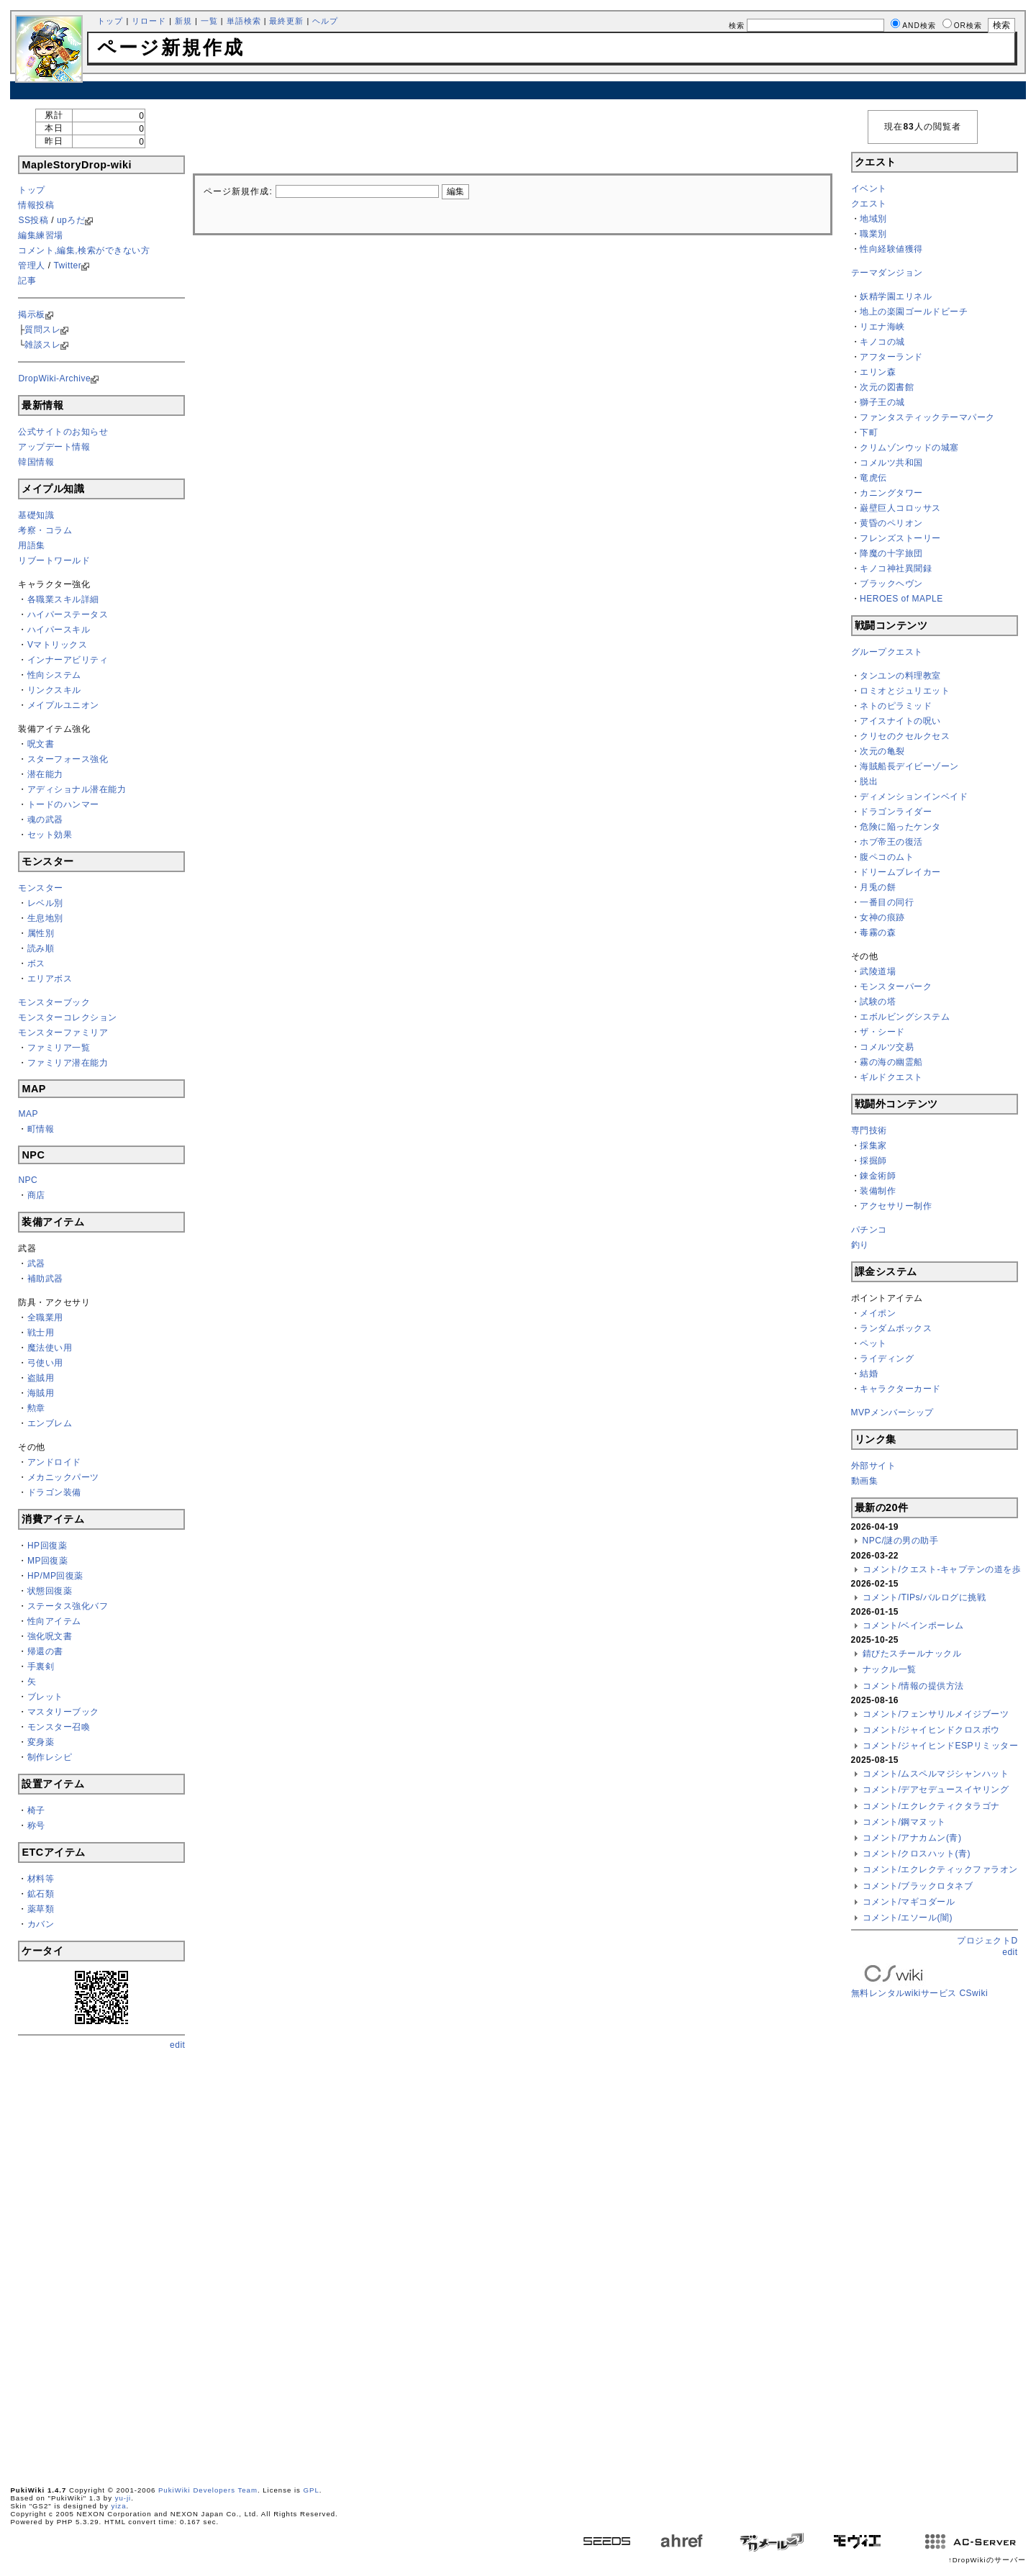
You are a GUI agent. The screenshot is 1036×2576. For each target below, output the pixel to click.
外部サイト (873, 1466)
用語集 (31, 545)
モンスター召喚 (59, 1727)
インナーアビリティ (68, 660)
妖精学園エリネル (896, 296)
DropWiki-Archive (54, 378)
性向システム (54, 675)
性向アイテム (54, 1621)
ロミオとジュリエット (905, 691)
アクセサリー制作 (896, 1206)
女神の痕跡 (882, 917)
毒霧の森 (878, 933)
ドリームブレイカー (900, 872)
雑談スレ (42, 345)
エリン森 (878, 372)
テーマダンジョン (887, 273)
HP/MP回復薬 (55, 1576)
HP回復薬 (47, 1546)
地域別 (873, 219)
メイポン (878, 1313)
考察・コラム (45, 530)
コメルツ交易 (887, 1047)
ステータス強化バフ (68, 1606)
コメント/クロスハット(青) (917, 1854)
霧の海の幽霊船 (891, 1062)
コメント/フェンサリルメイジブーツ (936, 1714)
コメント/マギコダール (909, 1902)
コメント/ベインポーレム (913, 1625)
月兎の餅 (878, 887)
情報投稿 (36, 205)
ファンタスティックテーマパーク (927, 417)
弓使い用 (45, 1363)
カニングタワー (891, 493)
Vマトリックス (57, 645)
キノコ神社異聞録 (896, 568)
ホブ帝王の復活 (891, 842)
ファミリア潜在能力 (68, 1063)
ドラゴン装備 (54, 1492)
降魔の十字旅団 (891, 553)
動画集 (864, 1481)
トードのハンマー (63, 804)
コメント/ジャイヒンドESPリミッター (941, 1746)
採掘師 (873, 1161)
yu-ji (123, 2498)
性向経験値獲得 (891, 249)
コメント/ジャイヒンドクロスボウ (931, 1730)
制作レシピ (50, 1757)
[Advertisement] (518, 90)
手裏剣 (41, 1666)
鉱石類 (41, 1894)
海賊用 (41, 1393)
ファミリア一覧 (59, 1048)
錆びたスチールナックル (912, 1653)
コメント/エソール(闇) (908, 1918)
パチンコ (869, 1230)
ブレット (45, 1697)
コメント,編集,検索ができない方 (84, 250)
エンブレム (50, 1423)
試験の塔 (878, 1002)
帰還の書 (45, 1651)
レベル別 (45, 903)
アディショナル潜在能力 (77, 789)
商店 (36, 1195)
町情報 (41, 1129)
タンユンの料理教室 (900, 676)
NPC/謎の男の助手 (901, 1541)
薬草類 (41, 1909)
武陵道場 (878, 971)
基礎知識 (36, 515)
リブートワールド (54, 560)
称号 (36, 1825)
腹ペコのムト (887, 857)
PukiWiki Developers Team (208, 2490)
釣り (860, 1245)
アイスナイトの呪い (900, 721)
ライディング (887, 1358)
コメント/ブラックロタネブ (918, 1886)
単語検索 (244, 21)
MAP (28, 1114)
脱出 (869, 781)
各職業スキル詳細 (63, 599)
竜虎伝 (873, 478)
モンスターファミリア (63, 1033)
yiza (118, 2506)
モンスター (40, 888)
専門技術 (869, 1130)
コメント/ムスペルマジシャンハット (936, 1774)
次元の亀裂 (882, 751)
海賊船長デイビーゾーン (909, 766)
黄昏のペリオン (891, 523)
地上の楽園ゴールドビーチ (914, 312)
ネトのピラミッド (896, 706)
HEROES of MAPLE (901, 599)
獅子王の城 (882, 402)
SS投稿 (33, 220)
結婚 (869, 1374)
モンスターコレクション (67, 1017)
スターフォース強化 (68, 759)
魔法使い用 (50, 1348)
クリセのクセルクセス (905, 736)
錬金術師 (878, 1176)
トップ (110, 21)
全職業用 (45, 1317)
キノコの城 (882, 342)
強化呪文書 (50, 1636)
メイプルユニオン (63, 705)
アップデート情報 (54, 447)
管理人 (31, 265)
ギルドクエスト (891, 1077)
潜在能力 (45, 774)
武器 (36, 1263)
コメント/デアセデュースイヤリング (936, 1789)
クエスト (869, 204)
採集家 (873, 1145)
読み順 (41, 948)
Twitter (67, 265)
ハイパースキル (59, 630)
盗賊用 (41, 1378)
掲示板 (31, 314)
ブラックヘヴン (891, 584)
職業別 (873, 234)
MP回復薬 (47, 1561)
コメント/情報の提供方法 (913, 1686)
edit (177, 2045)
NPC (27, 1180)
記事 (27, 281)
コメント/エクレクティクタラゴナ (931, 1806)
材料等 (41, 1879)
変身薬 (41, 1742)
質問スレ (42, 330)
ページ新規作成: (238, 191)
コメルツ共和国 (891, 463)
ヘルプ (325, 21)
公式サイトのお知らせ (63, 432)
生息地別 (45, 918)
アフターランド (891, 357)
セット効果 (50, 835)
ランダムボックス (896, 1328)
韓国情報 (36, 462)
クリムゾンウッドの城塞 (909, 448)
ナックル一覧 (890, 1669)
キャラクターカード (900, 1389)
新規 (183, 21)
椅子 (36, 1810)
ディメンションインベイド (914, 797)
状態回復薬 (50, 1591)
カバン (41, 1924)
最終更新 (286, 21)
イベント (869, 188)
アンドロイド (54, 1462)
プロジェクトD (987, 1941)
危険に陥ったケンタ (900, 827)
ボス (36, 963)
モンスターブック (54, 1002)
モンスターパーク (896, 986)
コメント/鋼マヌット (904, 1822)
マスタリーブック (63, 1712)
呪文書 (41, 744)
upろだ (71, 220)
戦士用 (41, 1333)
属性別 (41, 933)
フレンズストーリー (900, 538)
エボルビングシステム (905, 1017)
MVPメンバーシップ (892, 1412)
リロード (149, 21)
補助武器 (45, 1279)
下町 (869, 432)
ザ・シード (882, 1032)
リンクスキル (54, 690)
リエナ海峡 (882, 327)
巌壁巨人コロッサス (900, 508)
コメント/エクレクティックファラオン (940, 1869)
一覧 (209, 21)
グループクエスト (887, 652)
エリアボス (50, 979)
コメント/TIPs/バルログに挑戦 (924, 1597)
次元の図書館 (887, 387)
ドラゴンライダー (896, 812)
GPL (311, 2490)
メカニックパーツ (63, 1477)
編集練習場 (40, 235)
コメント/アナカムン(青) (912, 1838)
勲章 (36, 1408)
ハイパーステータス (68, 614)
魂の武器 (45, 820)
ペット (873, 1343)
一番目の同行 (887, 902)
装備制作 (878, 1191)
